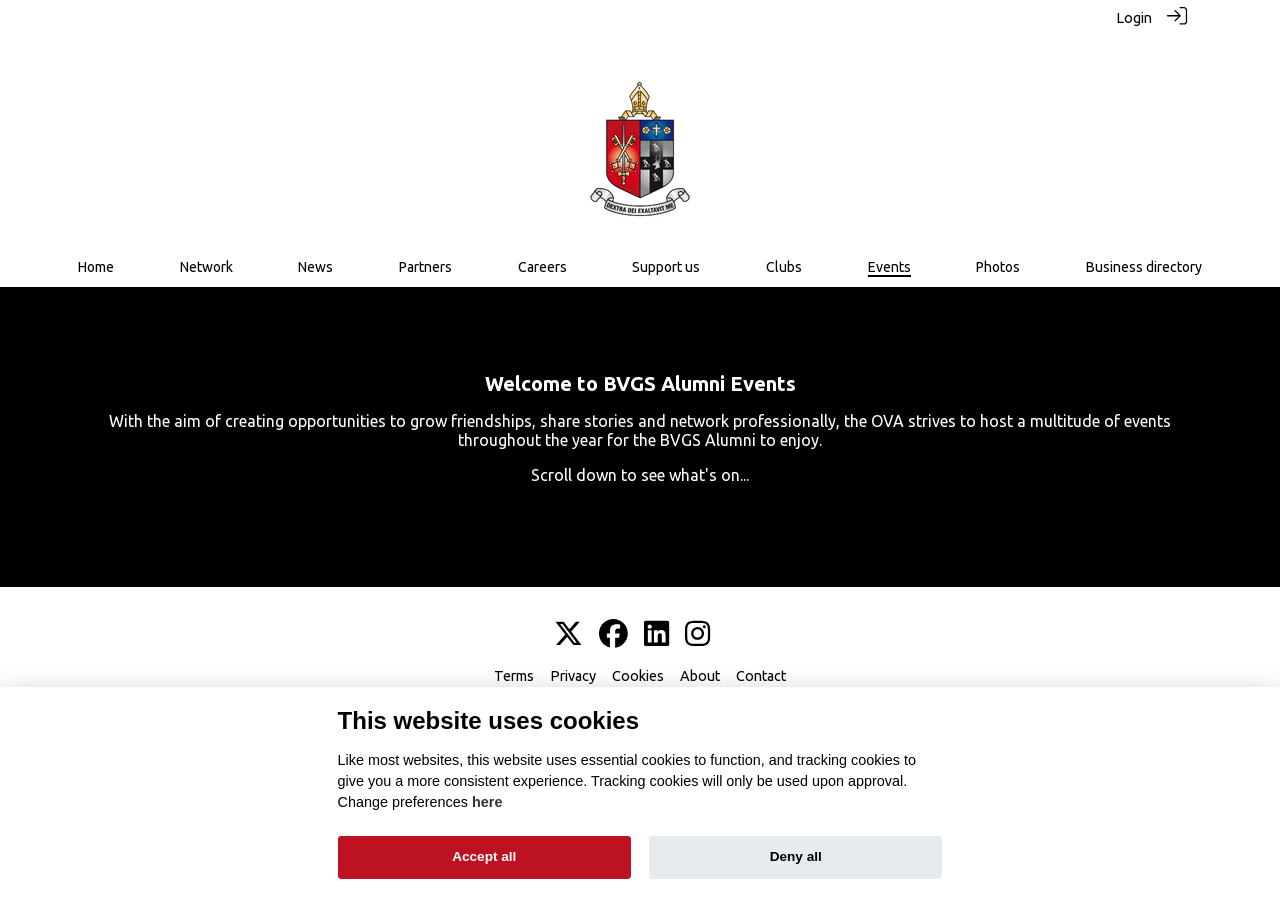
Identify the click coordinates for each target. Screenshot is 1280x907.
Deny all (796, 856)
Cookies (638, 664)
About (700, 664)
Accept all (484, 856)
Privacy (573, 664)
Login (1134, 18)
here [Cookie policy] (487, 802)
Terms (514, 664)
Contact (761, 664)
